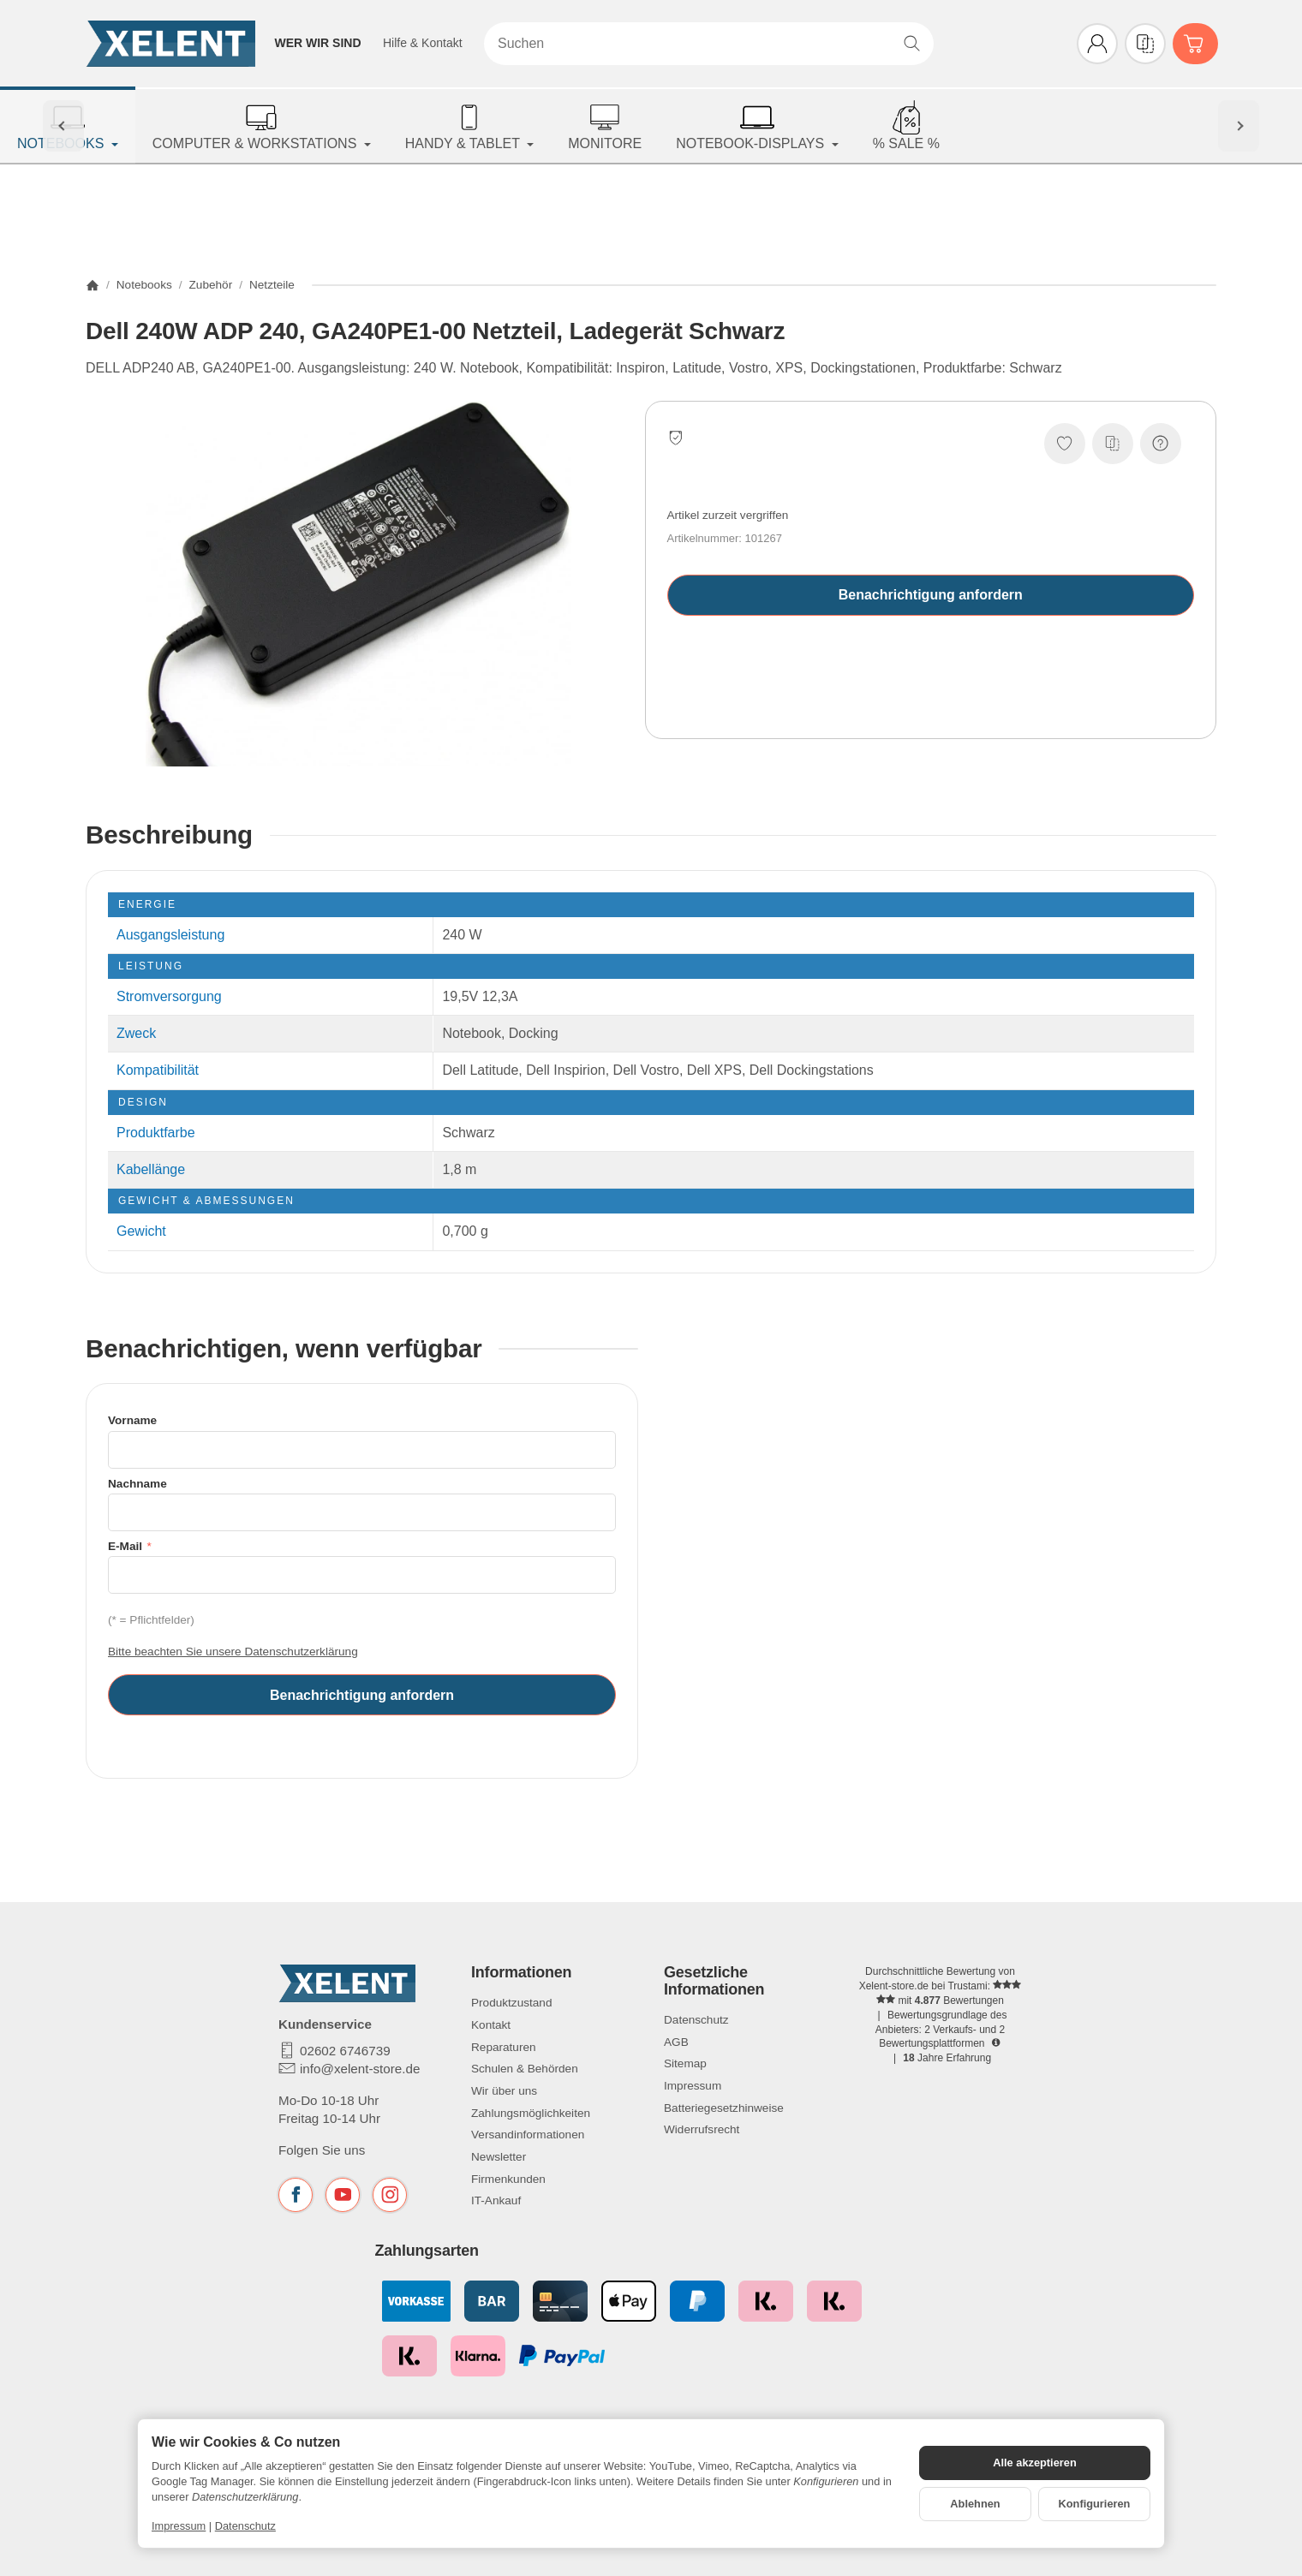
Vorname (132, 1420)
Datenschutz (245, 2525)
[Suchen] (709, 43)
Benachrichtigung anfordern (931, 594)
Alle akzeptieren (1034, 2462)
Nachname (137, 1483)
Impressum (179, 2525)
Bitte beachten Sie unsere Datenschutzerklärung (233, 1651)
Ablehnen (975, 2503)
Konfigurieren (1095, 2503)
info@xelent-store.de (360, 2068)
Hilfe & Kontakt (423, 43)
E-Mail (127, 1546)
